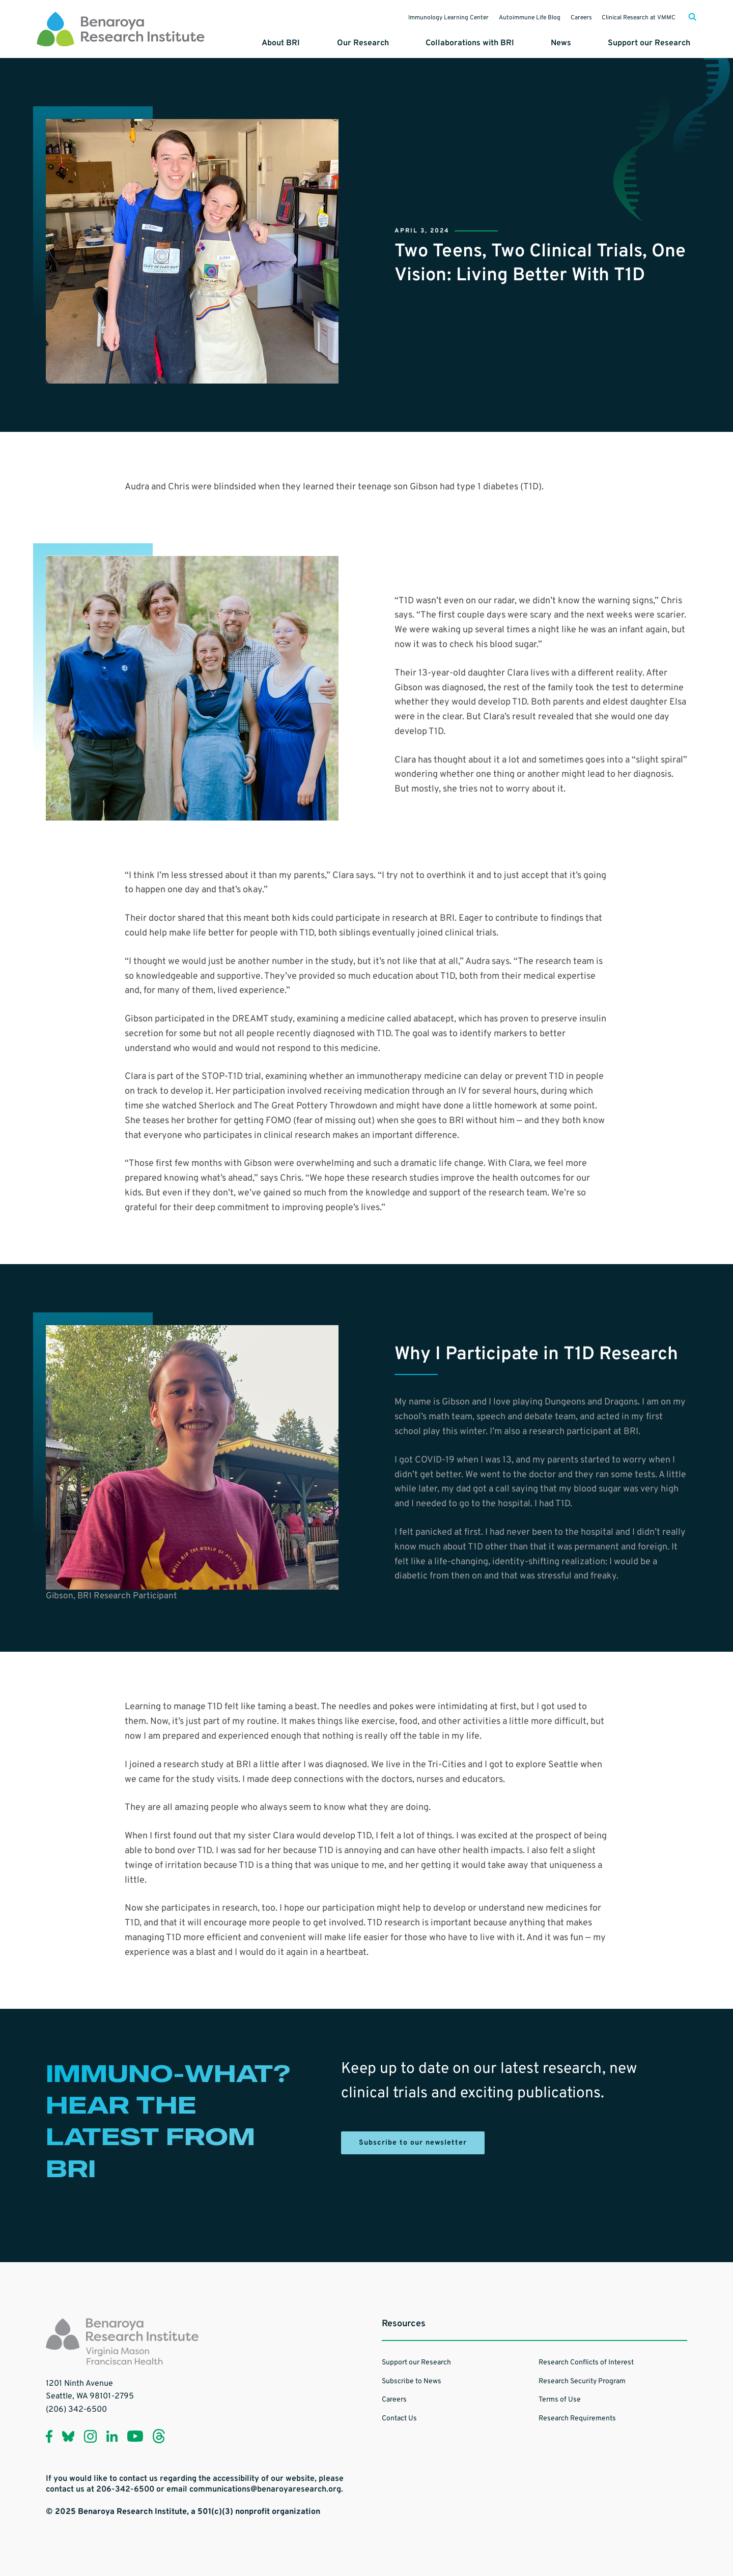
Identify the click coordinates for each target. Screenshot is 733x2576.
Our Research (387, 40)
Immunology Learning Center (430, 17)
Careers (573, 17)
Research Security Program (582, 2379)
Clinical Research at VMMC (636, 17)
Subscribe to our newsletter (413, 2140)
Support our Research (655, 40)
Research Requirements (577, 2416)
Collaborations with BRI (488, 40)
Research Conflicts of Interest (586, 2361)
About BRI (312, 40)
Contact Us (399, 2416)
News (573, 40)
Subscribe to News (411, 2379)
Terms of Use (560, 2398)
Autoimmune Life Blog (516, 17)
